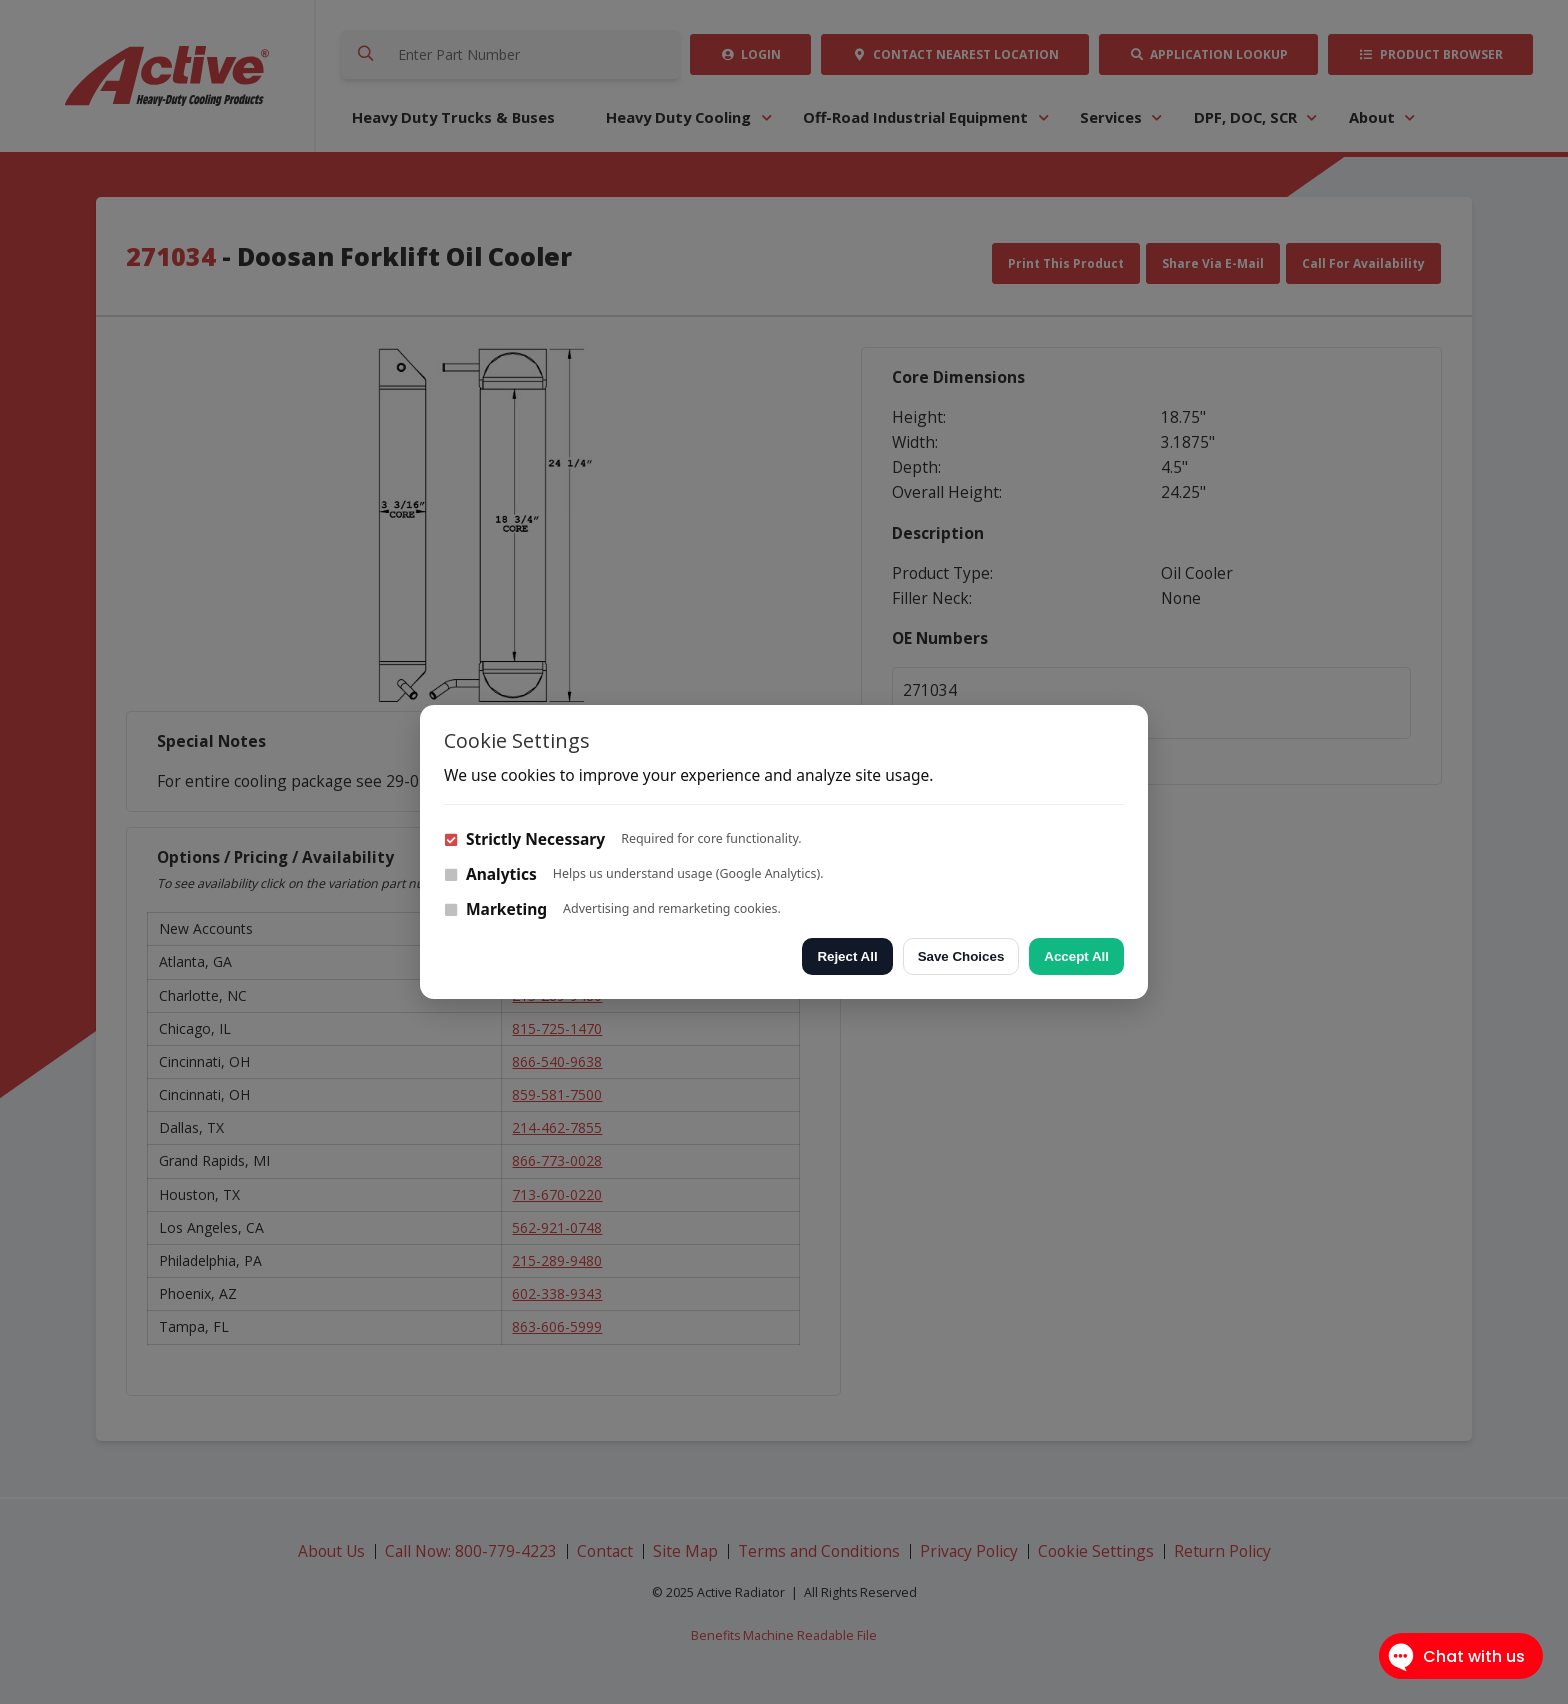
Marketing (495, 909)
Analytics (490, 874)
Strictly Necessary (524, 839)
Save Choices (961, 956)
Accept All (1076, 956)
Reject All (847, 956)
